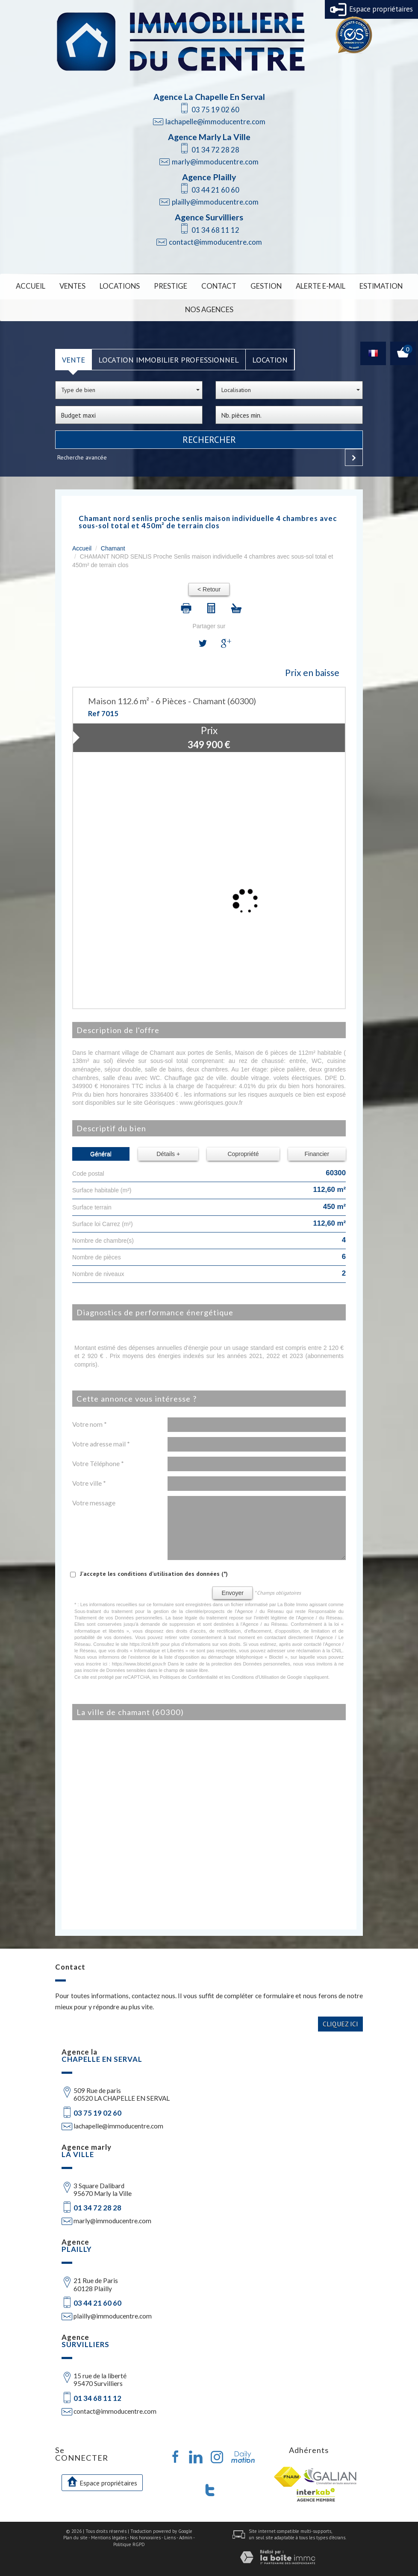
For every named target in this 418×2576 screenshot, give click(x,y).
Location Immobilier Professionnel (168, 356)
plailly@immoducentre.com (215, 201)
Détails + (168, 1150)
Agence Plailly (209, 177)
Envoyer (232, 1589)
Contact (218, 285)
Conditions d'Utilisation (255, 1673)
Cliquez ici (340, 2020)
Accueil (46, 285)
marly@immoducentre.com (215, 161)
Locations (128, 285)
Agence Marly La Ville (209, 137)
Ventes (85, 285)
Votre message (93, 1499)
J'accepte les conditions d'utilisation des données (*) (154, 1570)
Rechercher (209, 436)
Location (270, 356)
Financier (316, 1150)
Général (101, 1150)
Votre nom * (89, 1420)
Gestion (261, 285)
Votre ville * (89, 1479)
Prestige (174, 285)
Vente (73, 356)
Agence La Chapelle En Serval (209, 97)
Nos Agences (209, 306)
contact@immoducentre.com (215, 241)
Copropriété (243, 1150)
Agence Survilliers (209, 217)
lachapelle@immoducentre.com (215, 121)
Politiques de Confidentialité (189, 1673)
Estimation (366, 285)
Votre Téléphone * (98, 1460)
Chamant (113, 545)
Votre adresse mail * (101, 1440)
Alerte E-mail (311, 285)
